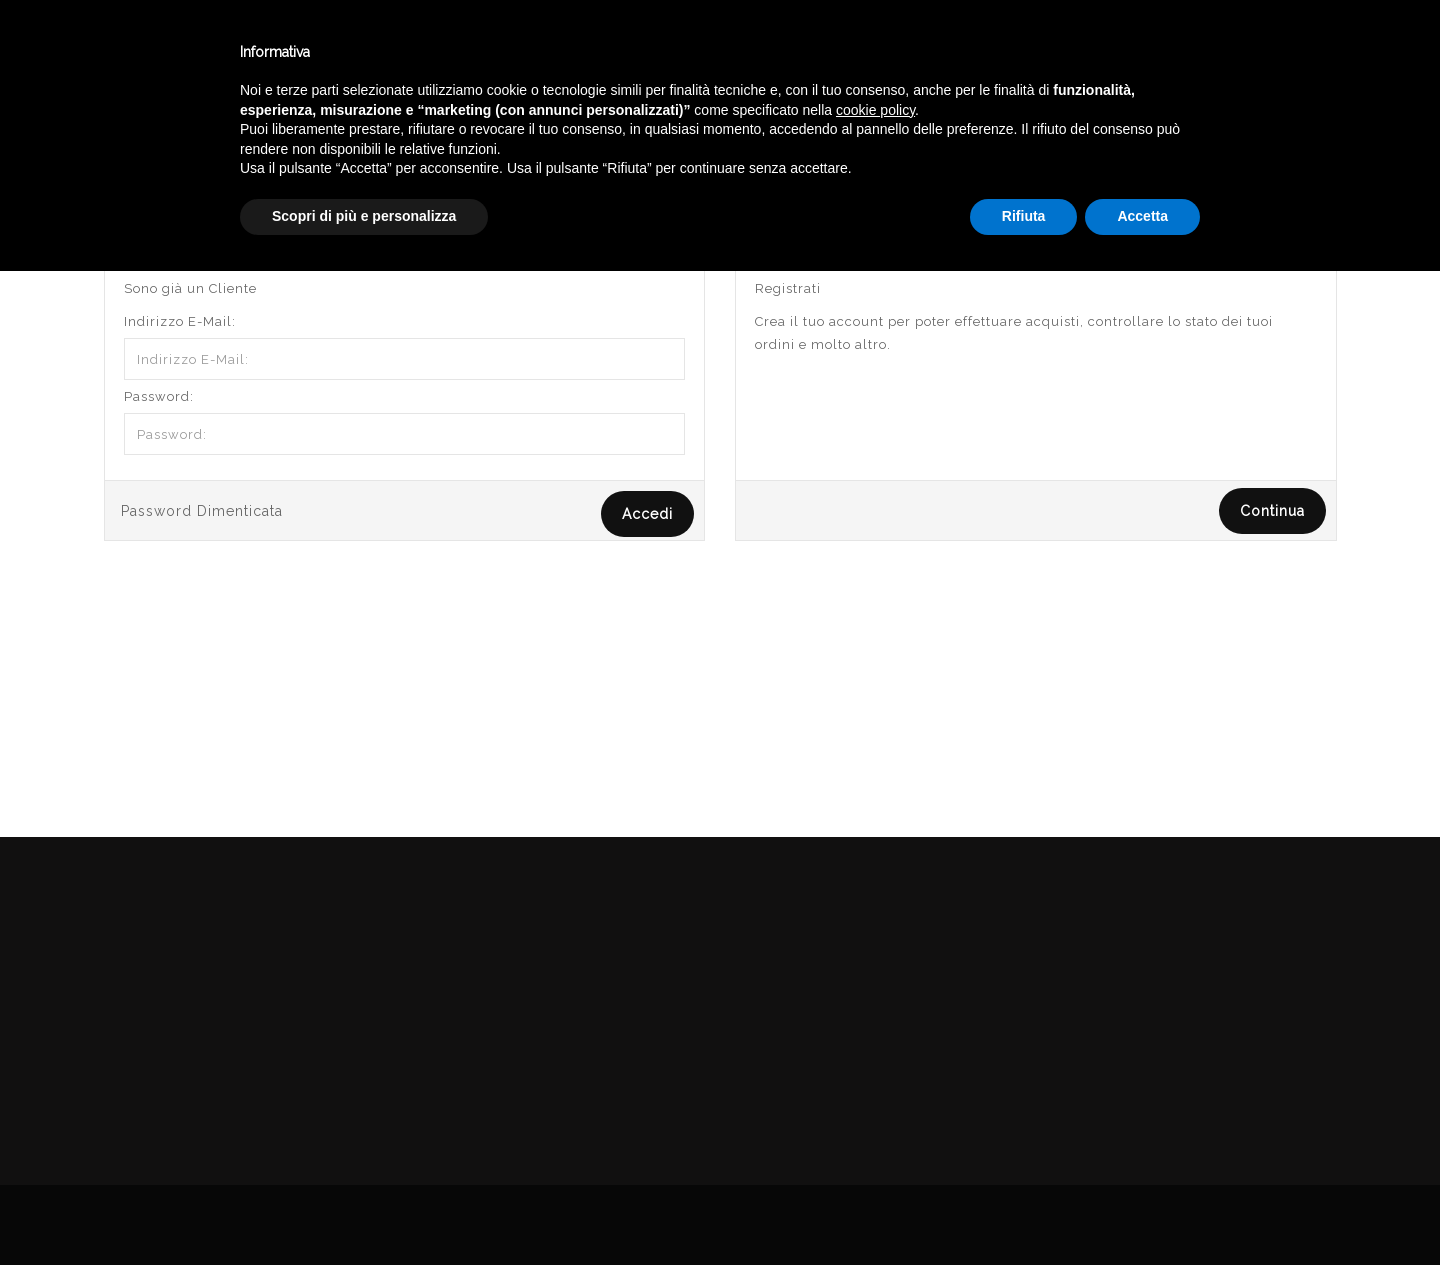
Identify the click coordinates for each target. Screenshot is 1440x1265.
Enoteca (259, 48)
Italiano (1229, 43)
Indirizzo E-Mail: (180, 321)
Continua (1272, 511)
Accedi (1313, 143)
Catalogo (492, 48)
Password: (159, 396)
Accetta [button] (1142, 1210)
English (1230, 67)
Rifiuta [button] (1024, 1210)
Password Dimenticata (202, 511)
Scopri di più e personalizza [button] (364, 1210)
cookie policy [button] (875, 1104)
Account (1234, 143)
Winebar (373, 48)
